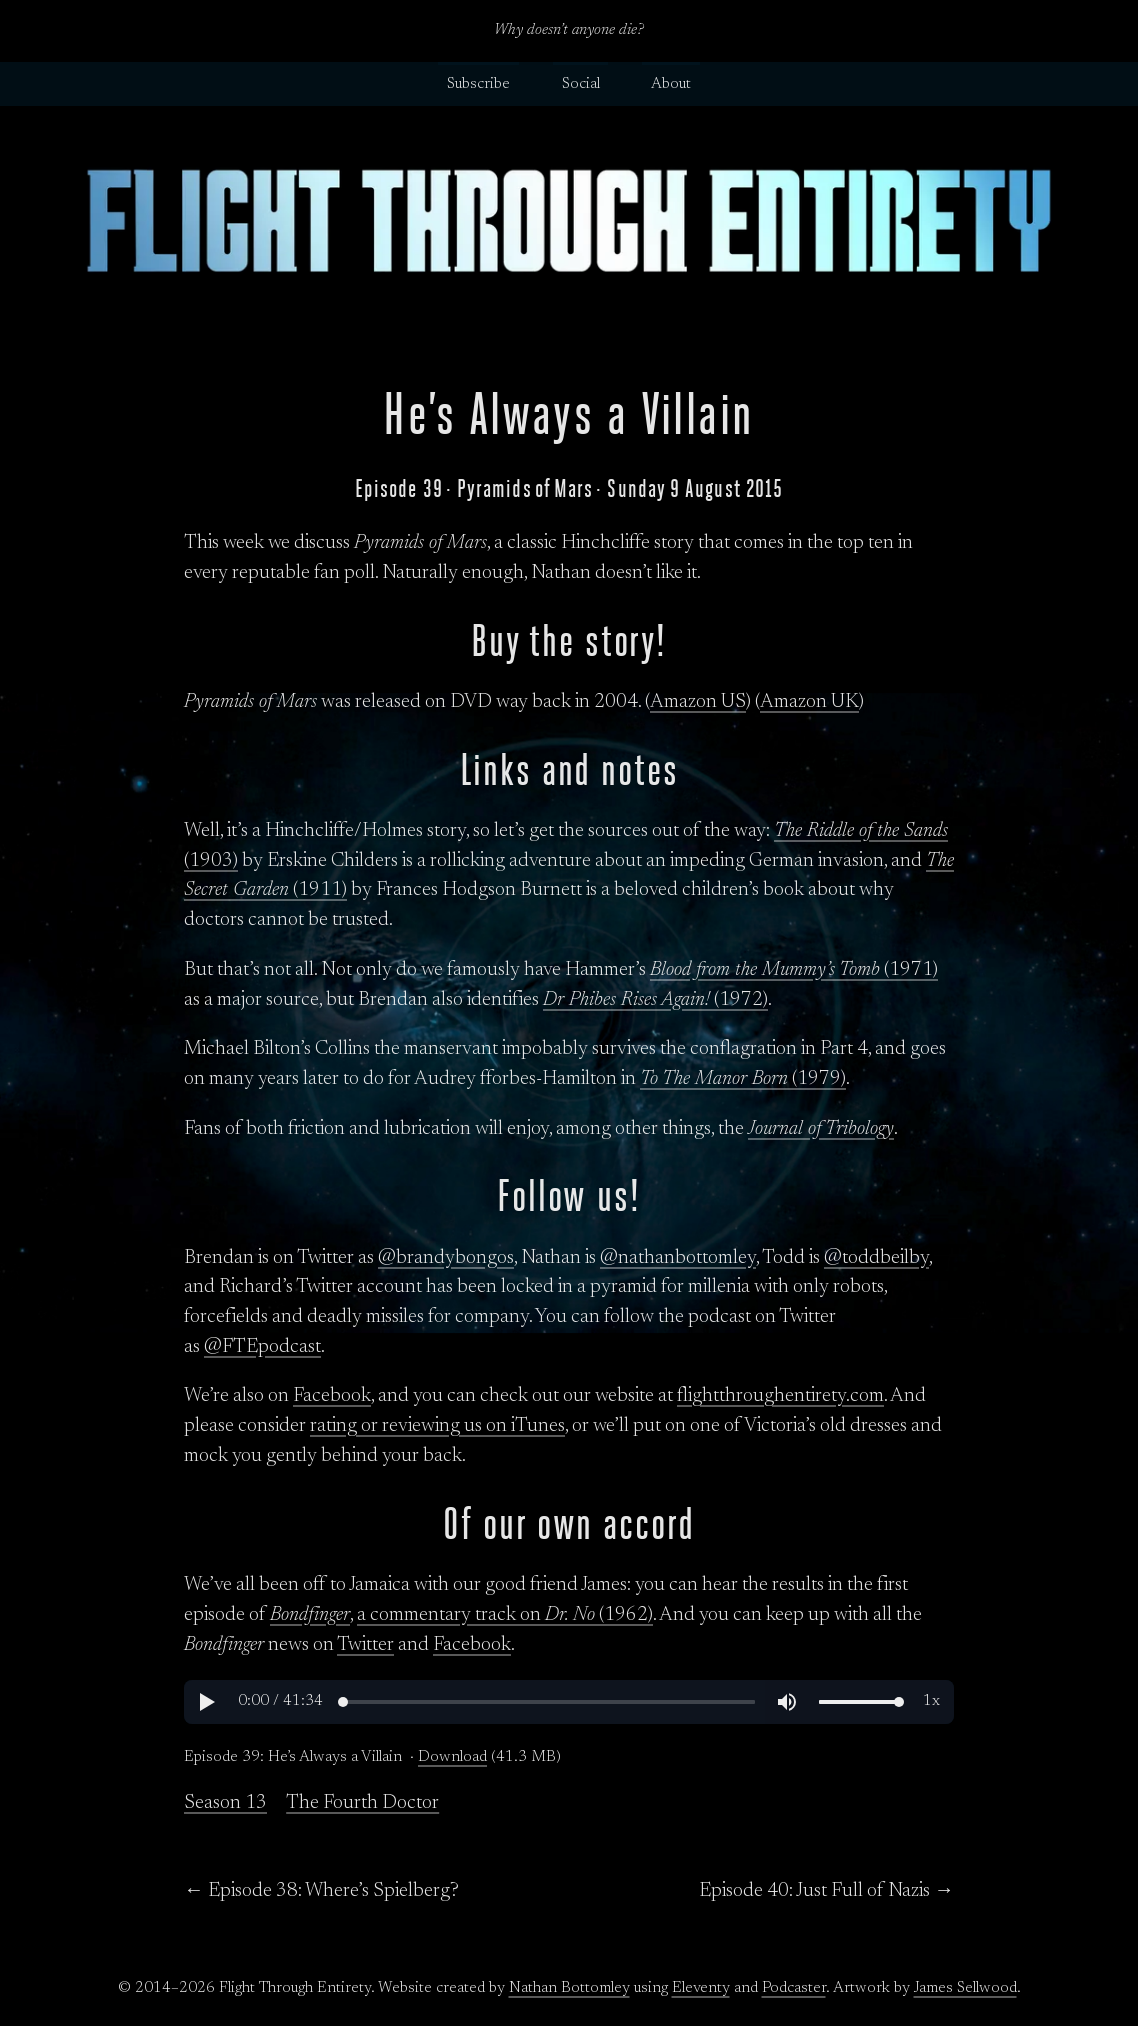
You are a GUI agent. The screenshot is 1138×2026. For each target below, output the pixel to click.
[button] (206, 1702)
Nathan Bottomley (569, 1988)
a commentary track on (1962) (505, 1615)
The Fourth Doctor (362, 1803)
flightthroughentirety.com (780, 1396)
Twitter (365, 1645)
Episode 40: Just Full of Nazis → (826, 1891)
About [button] (671, 84)
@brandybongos (446, 1258)
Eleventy (701, 1988)
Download (452, 1757)
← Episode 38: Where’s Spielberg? (321, 1891)
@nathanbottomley (678, 1258)
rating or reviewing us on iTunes (437, 1426)
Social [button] (581, 84)
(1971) (794, 970)
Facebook (332, 1396)
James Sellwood (965, 1988)
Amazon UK (809, 702)
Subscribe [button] (478, 84)
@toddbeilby (876, 1258)
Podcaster (794, 1988)
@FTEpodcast (262, 1347)
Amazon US (698, 702)
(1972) (655, 1000)
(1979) (743, 1079)
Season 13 (225, 1803)
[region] (569, 1702)
